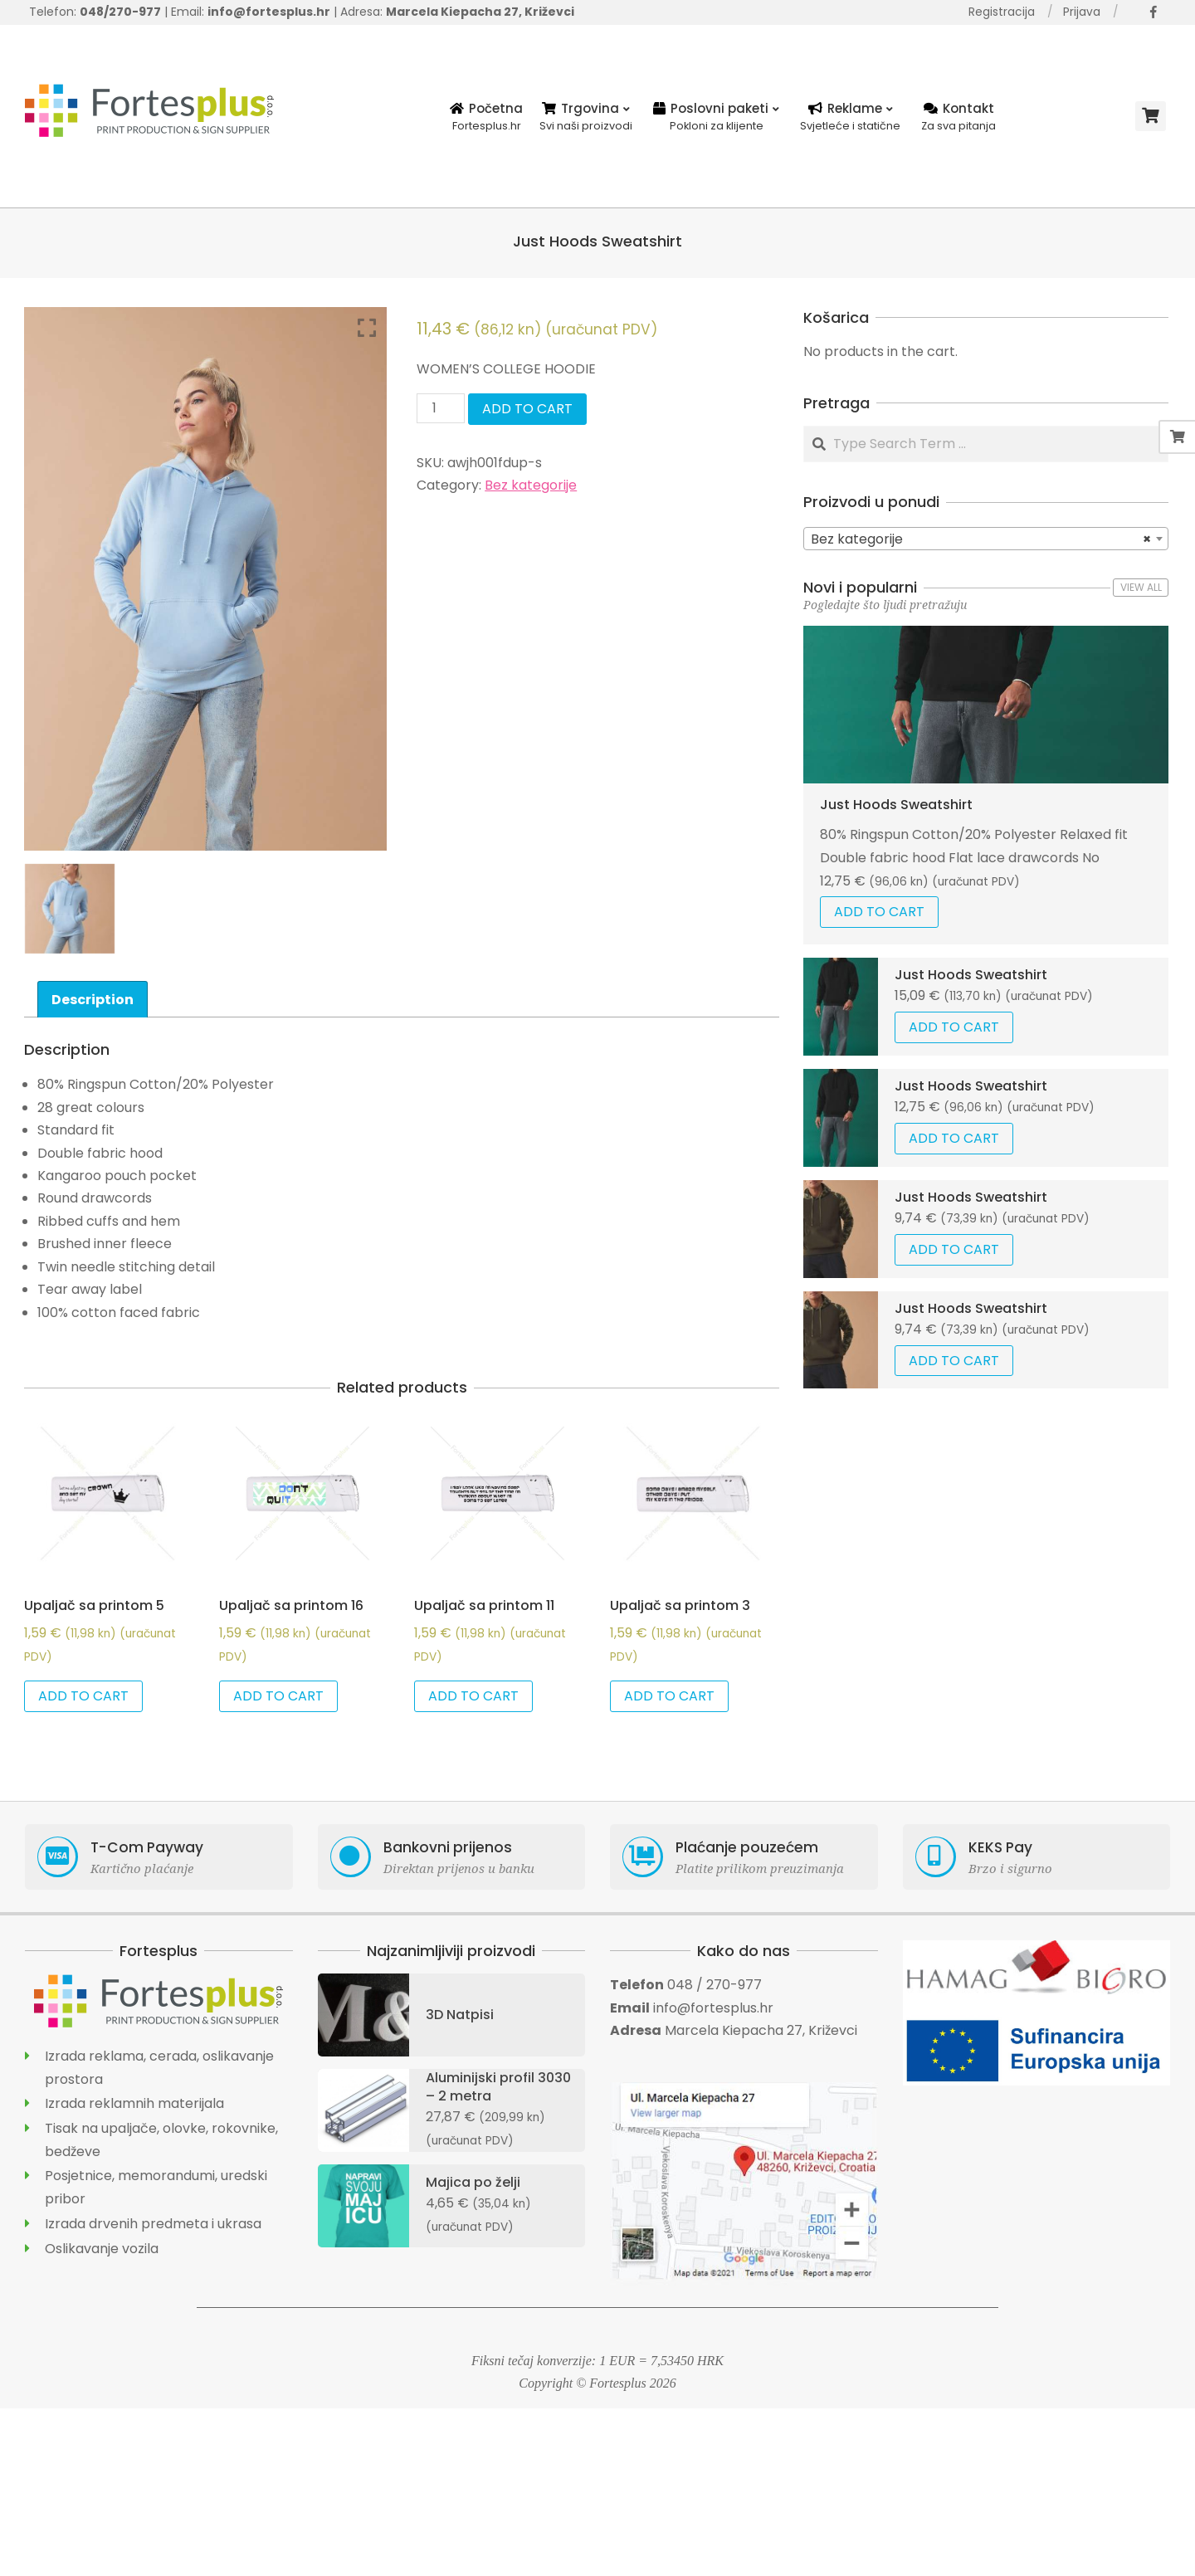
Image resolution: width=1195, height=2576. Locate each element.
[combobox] (985, 538)
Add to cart (527, 408)
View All (1141, 587)
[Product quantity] (441, 408)
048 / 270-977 (714, 1984)
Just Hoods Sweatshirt (896, 804)
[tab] (92, 999)
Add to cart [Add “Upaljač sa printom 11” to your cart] (473, 1695)
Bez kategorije (531, 485)
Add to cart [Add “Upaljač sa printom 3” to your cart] (669, 1695)
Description (92, 999)
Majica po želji (473, 2182)
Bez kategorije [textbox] (981, 539)
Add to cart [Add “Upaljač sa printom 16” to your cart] (278, 1695)
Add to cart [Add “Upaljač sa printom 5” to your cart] (83, 1695)
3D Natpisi (460, 2014)
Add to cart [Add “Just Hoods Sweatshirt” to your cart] (879, 911)
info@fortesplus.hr (713, 2007)
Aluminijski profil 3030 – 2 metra (498, 2086)
